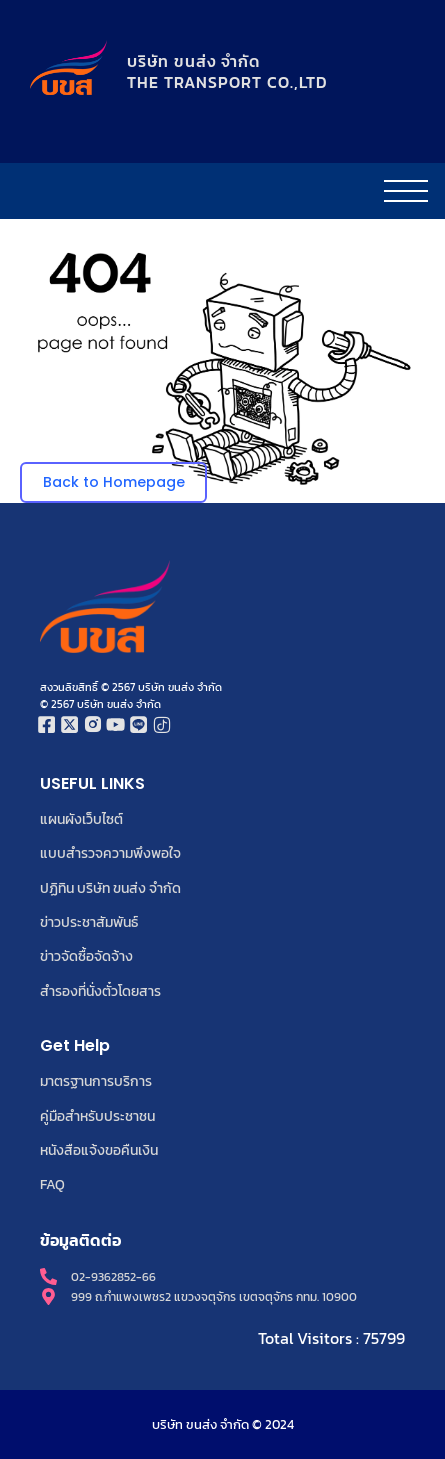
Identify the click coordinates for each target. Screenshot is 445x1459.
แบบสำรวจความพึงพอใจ (110, 853)
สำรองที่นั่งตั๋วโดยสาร (100, 991)
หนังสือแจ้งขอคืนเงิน (99, 1150)
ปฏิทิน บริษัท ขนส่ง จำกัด (110, 888)
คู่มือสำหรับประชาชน (97, 1116)
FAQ (52, 1184)
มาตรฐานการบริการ (96, 1081)
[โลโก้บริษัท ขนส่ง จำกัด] (68, 68)
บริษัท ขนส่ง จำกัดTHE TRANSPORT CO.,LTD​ (227, 71)
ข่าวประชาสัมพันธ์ (89, 922)
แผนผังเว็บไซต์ (81, 819)
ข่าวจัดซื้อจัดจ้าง (86, 956)
